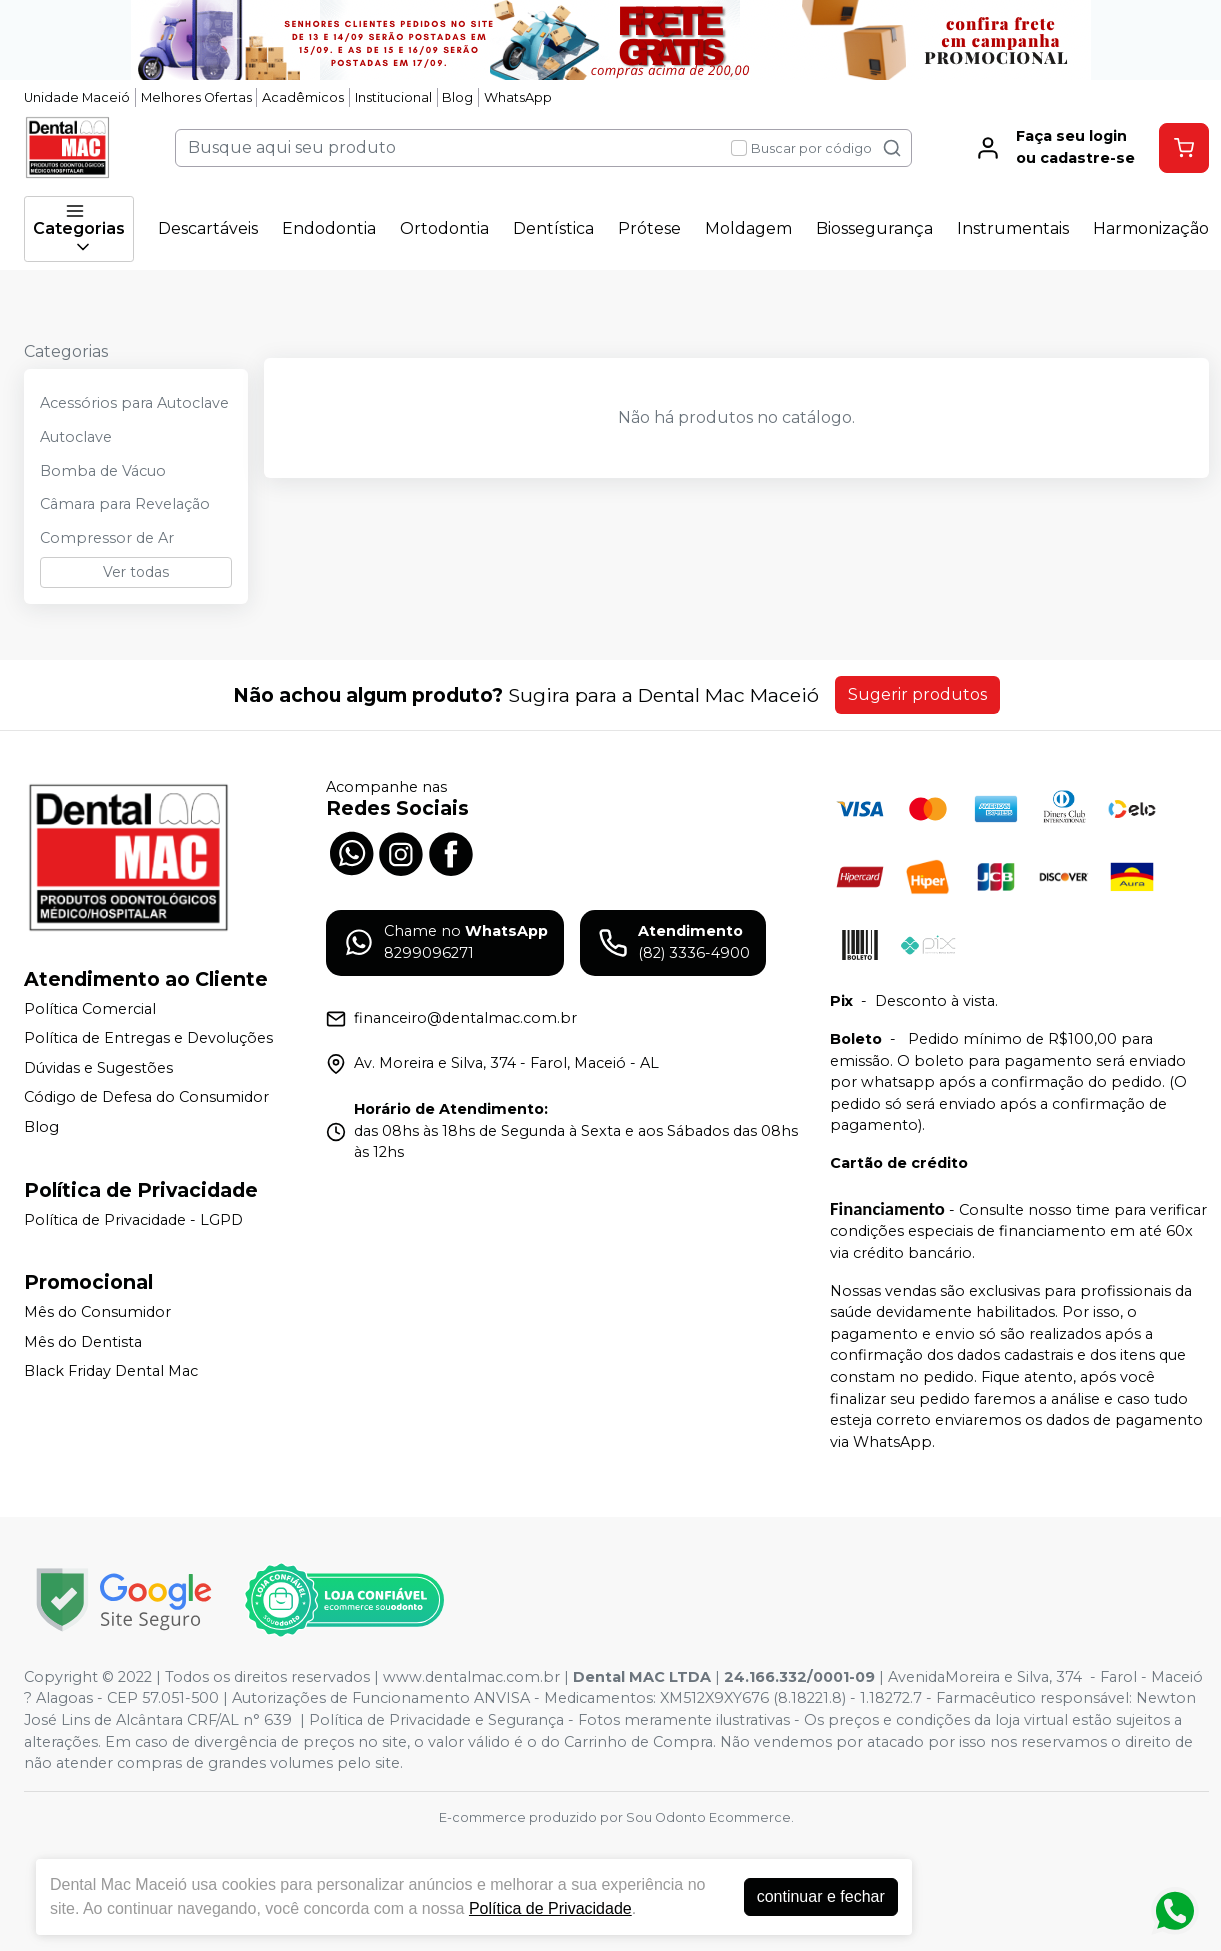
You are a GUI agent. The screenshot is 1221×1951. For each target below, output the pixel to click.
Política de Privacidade (550, 1908)
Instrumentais (1013, 228)
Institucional (393, 97)
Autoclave (76, 437)
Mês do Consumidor (97, 1312)
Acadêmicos (303, 97)
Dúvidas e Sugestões (98, 1068)
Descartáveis (208, 228)
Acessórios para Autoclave (134, 403)
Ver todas (136, 572)
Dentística (553, 228)
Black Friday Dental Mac (111, 1372)
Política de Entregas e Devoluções (148, 1038)
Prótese (649, 228)
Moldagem (748, 228)
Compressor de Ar (107, 538)
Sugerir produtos (917, 694)
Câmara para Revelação (125, 504)
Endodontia (329, 228)
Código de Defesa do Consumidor (146, 1098)
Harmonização (1151, 228)
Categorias (79, 229)
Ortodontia (444, 228)
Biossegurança (874, 228)
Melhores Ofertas (196, 97)
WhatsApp (518, 97)
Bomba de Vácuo (103, 471)
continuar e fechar (821, 1896)
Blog (457, 97)
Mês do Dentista (83, 1342)
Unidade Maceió (77, 97)
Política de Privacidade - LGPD (133, 1220)
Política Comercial (90, 1009)
